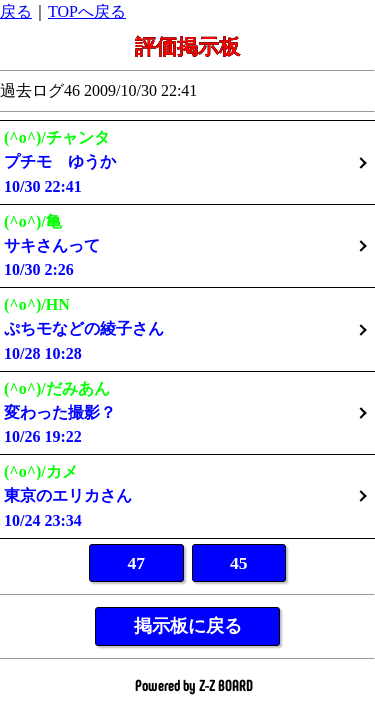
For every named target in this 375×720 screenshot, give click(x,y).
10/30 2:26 (187, 245)
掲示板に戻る (188, 626)
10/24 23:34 (187, 495)
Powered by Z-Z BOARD (194, 684)
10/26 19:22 (187, 412)
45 (239, 563)
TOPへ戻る (87, 11)
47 (136, 563)
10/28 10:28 (187, 328)
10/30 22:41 (187, 161)
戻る (16, 11)
